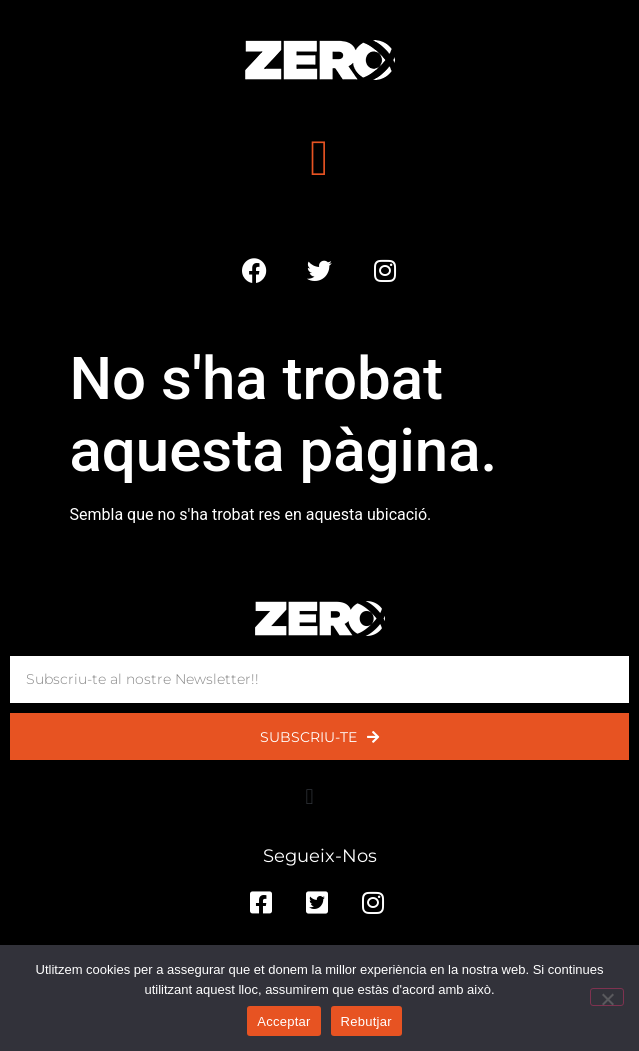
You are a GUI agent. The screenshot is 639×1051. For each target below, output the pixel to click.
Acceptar (283, 1021)
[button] (319, 157)
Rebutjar (366, 1021)
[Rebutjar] (607, 997)
